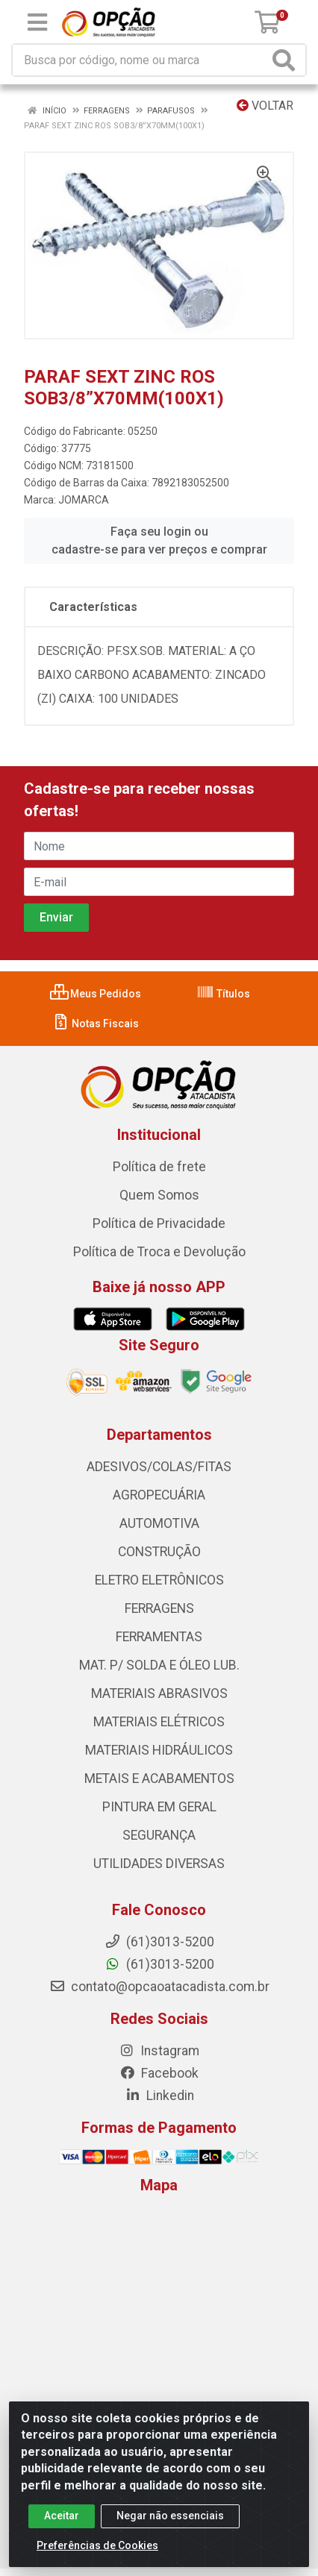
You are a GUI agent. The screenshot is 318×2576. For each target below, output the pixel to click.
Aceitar (61, 2516)
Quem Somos (159, 1195)
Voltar (265, 105)
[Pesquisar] (286, 60)
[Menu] (37, 22)
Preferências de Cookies (97, 2545)
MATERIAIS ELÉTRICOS (159, 1721)
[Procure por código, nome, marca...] (140, 60)
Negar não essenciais (170, 2516)
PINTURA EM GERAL (159, 1806)
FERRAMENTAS (159, 1636)
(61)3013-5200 (159, 1964)
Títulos (223, 994)
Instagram (159, 2050)
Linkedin (159, 2095)
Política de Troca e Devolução (159, 1251)
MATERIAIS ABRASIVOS (159, 1693)
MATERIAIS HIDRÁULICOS (159, 1750)
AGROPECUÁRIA (159, 1495)
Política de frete (159, 1166)
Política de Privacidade (159, 1223)
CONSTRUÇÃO (159, 1551)
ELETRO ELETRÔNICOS (159, 1580)
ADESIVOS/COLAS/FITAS (159, 1466)
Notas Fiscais (95, 1024)
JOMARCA (83, 500)
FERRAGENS (159, 1608)
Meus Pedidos (95, 994)
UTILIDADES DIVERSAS (159, 1863)
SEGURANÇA (159, 1835)
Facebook (159, 2073)
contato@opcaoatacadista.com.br (159, 1986)
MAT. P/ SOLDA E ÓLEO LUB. (159, 1665)
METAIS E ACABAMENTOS (159, 1778)
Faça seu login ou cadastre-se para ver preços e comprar (159, 540)
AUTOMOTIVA (159, 1523)
